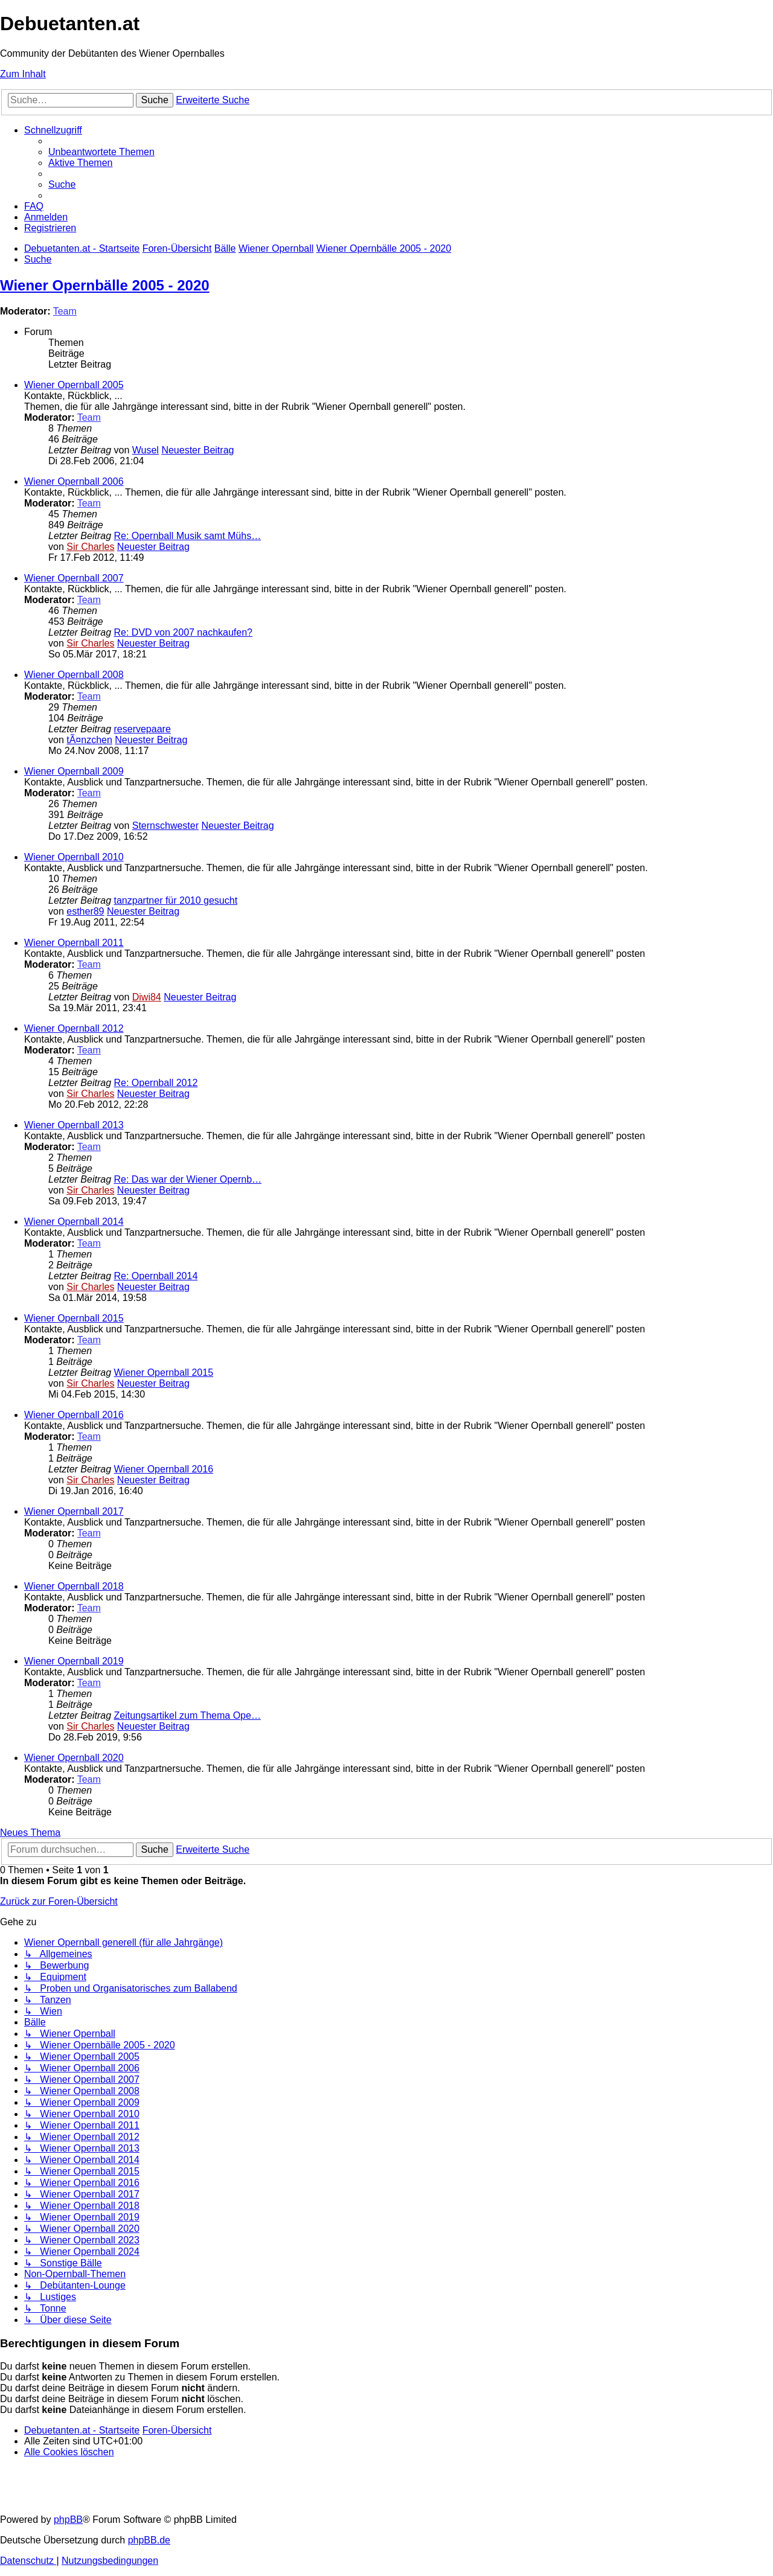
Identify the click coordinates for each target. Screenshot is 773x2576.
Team (65, 311)
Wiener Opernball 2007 (74, 578)
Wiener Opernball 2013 (74, 1125)
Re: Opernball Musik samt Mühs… (187, 536)
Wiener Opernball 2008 (74, 675)
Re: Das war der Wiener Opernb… (188, 1179)
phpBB (68, 2519)
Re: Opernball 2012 (156, 1083)
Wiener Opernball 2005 (74, 385)
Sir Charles (90, 547)
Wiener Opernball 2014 (74, 1221)
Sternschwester (165, 825)
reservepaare (142, 729)
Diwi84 (146, 997)
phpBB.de (149, 2540)
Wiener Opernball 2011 (74, 943)
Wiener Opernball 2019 (74, 1661)
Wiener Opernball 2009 (74, 771)
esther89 (85, 911)
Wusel (145, 450)
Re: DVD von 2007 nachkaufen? (183, 632)
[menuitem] (101, 152)
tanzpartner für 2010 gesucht (176, 900)
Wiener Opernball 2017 (74, 1511)
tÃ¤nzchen (89, 740)
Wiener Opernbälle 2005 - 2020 (105, 285)
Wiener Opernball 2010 (74, 857)
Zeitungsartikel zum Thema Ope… (187, 1715)
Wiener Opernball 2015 (74, 1318)
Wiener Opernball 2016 (74, 1415)
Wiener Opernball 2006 (74, 481)
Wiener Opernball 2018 (74, 1586)
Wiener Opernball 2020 (74, 1758)
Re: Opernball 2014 (156, 1276)
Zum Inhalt (23, 74)
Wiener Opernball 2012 (74, 1028)
